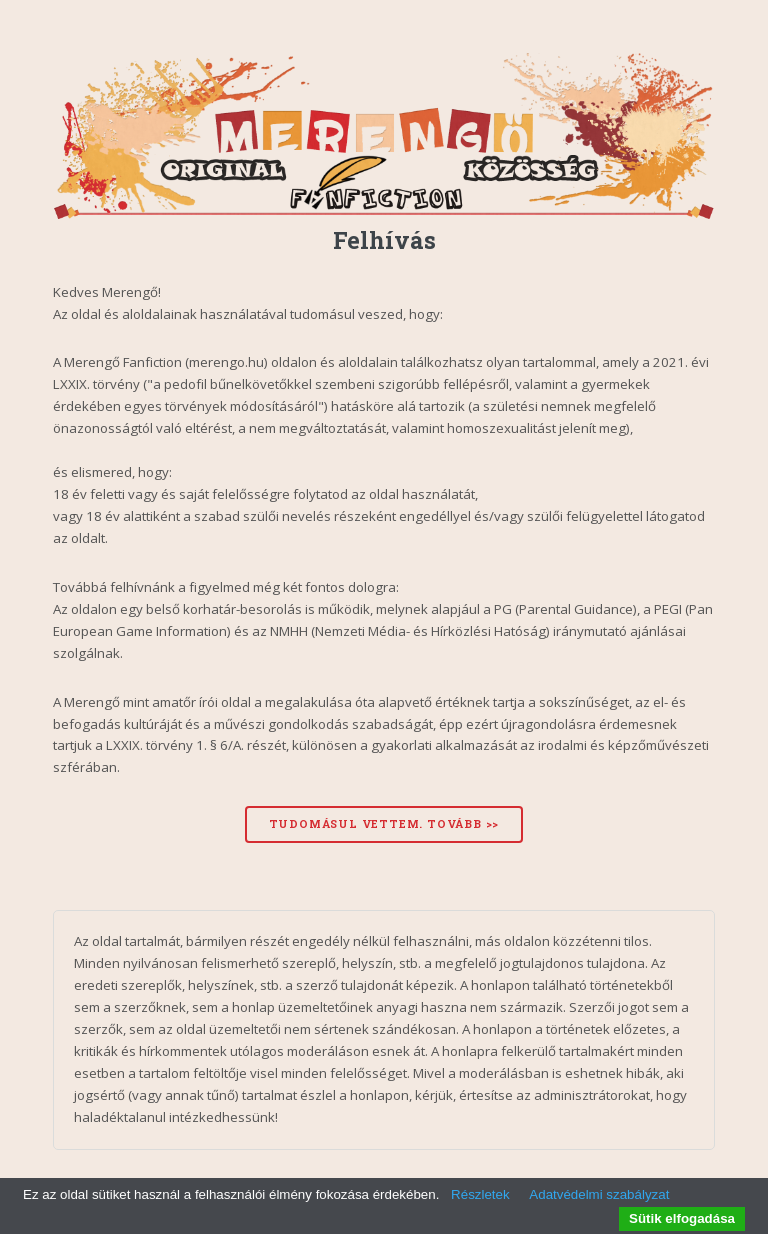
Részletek (480, 1194)
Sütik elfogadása (682, 1218)
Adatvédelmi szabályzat (599, 1194)
